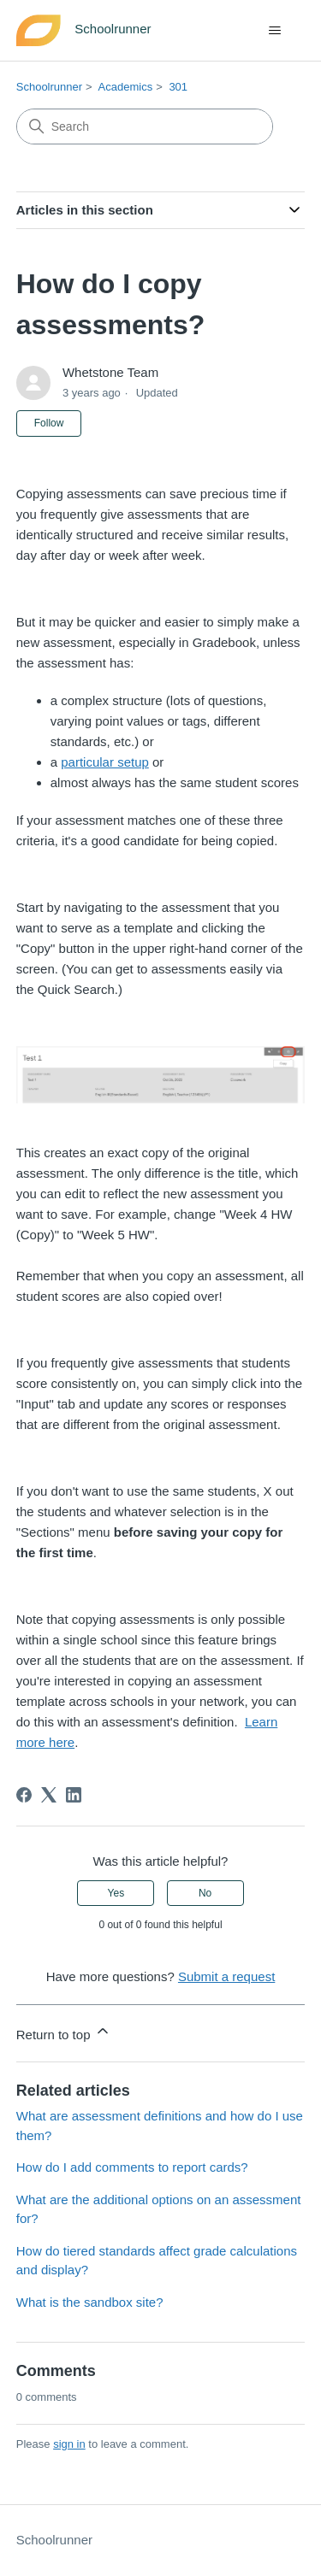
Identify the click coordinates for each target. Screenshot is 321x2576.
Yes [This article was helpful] (116, 1893)
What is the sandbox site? (89, 2302)
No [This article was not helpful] (205, 1893)
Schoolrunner (49, 86)
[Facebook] (24, 1795)
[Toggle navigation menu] (274, 30)
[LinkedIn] (73, 1795)
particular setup (105, 762)
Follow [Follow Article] (49, 423)
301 (178, 86)
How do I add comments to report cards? (132, 2167)
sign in (69, 2444)
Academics (125, 86)
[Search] (144, 126)
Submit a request (226, 1976)
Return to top (63, 2032)
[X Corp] (48, 1795)
